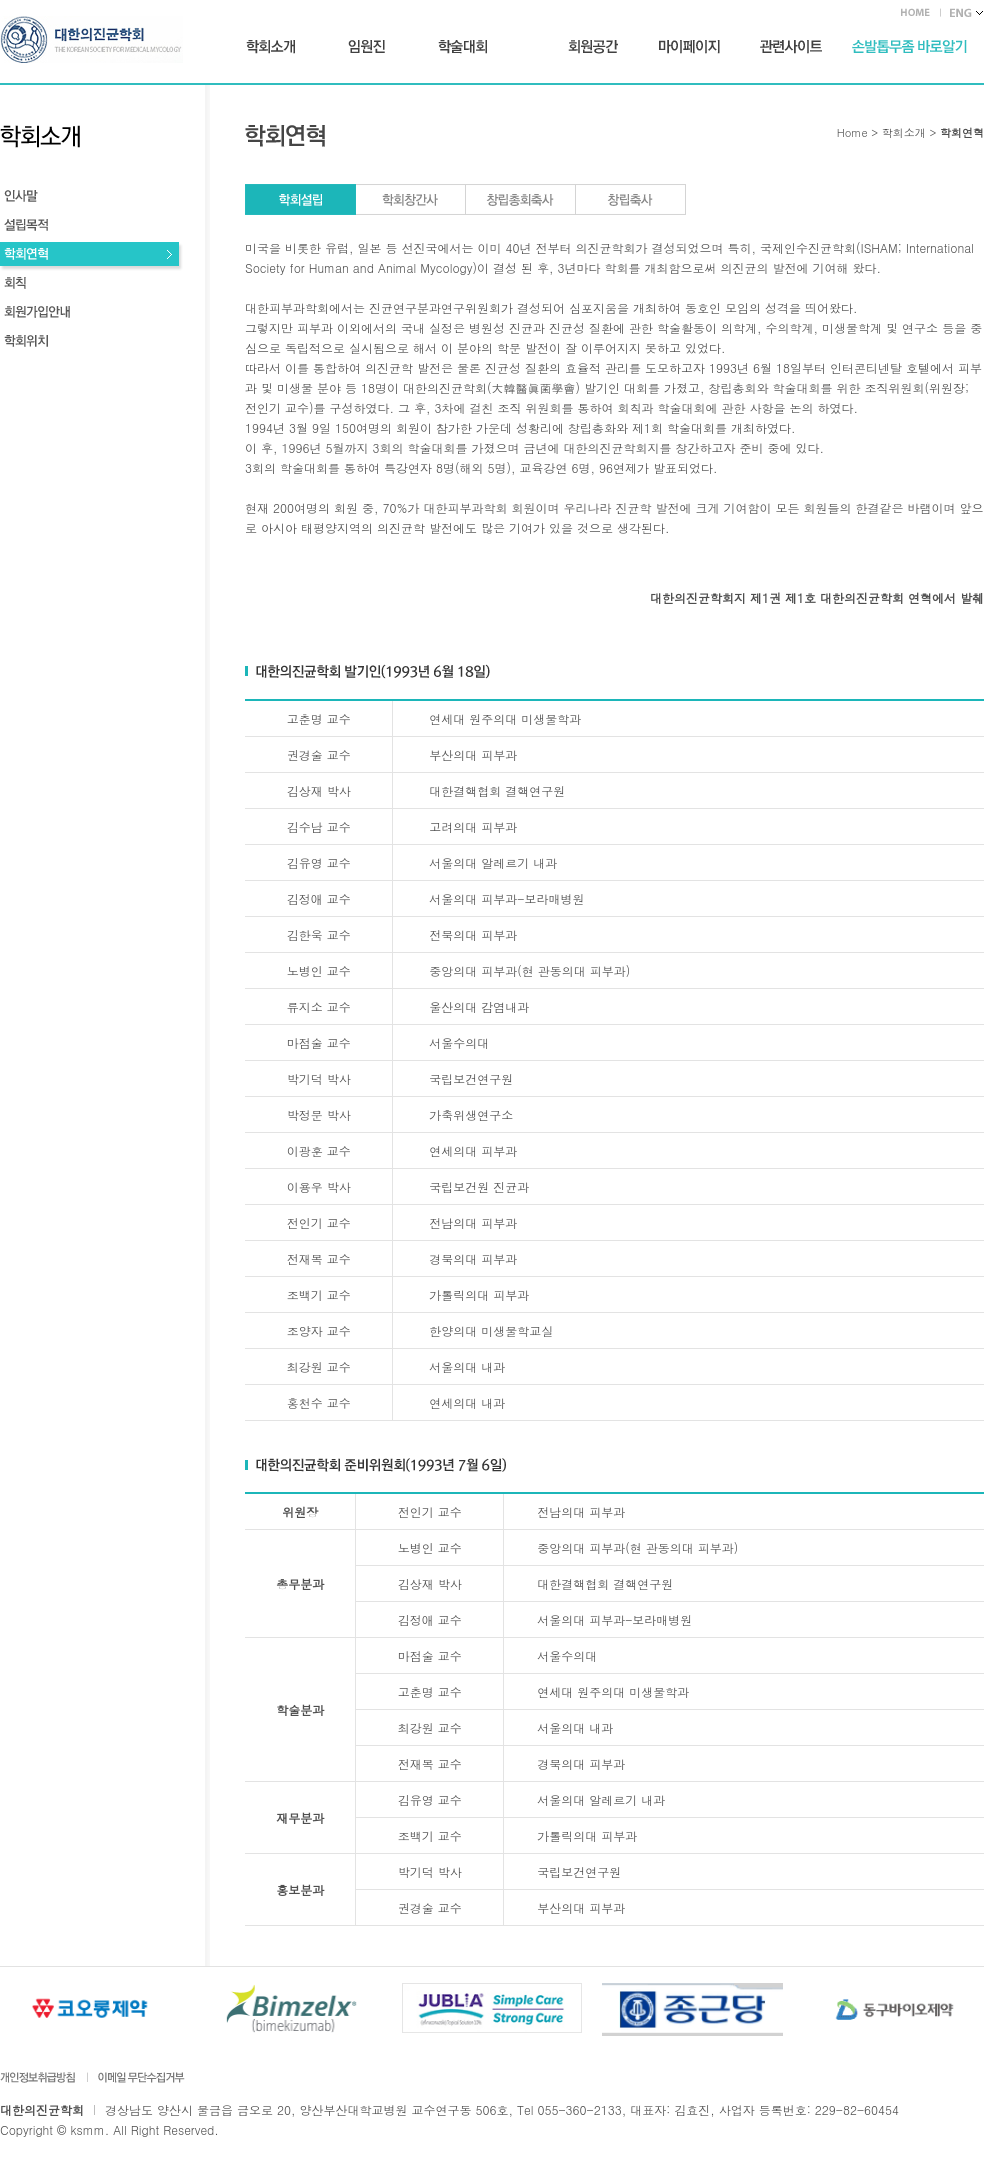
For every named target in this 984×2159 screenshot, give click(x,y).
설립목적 (91, 227)
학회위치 (91, 343)
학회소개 (271, 47)
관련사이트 (791, 47)
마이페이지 (689, 47)
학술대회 (463, 47)
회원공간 (593, 47)
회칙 (91, 285)
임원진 (366, 47)
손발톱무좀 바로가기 (909, 47)
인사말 (91, 198)
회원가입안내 (91, 314)
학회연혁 (91, 256)
